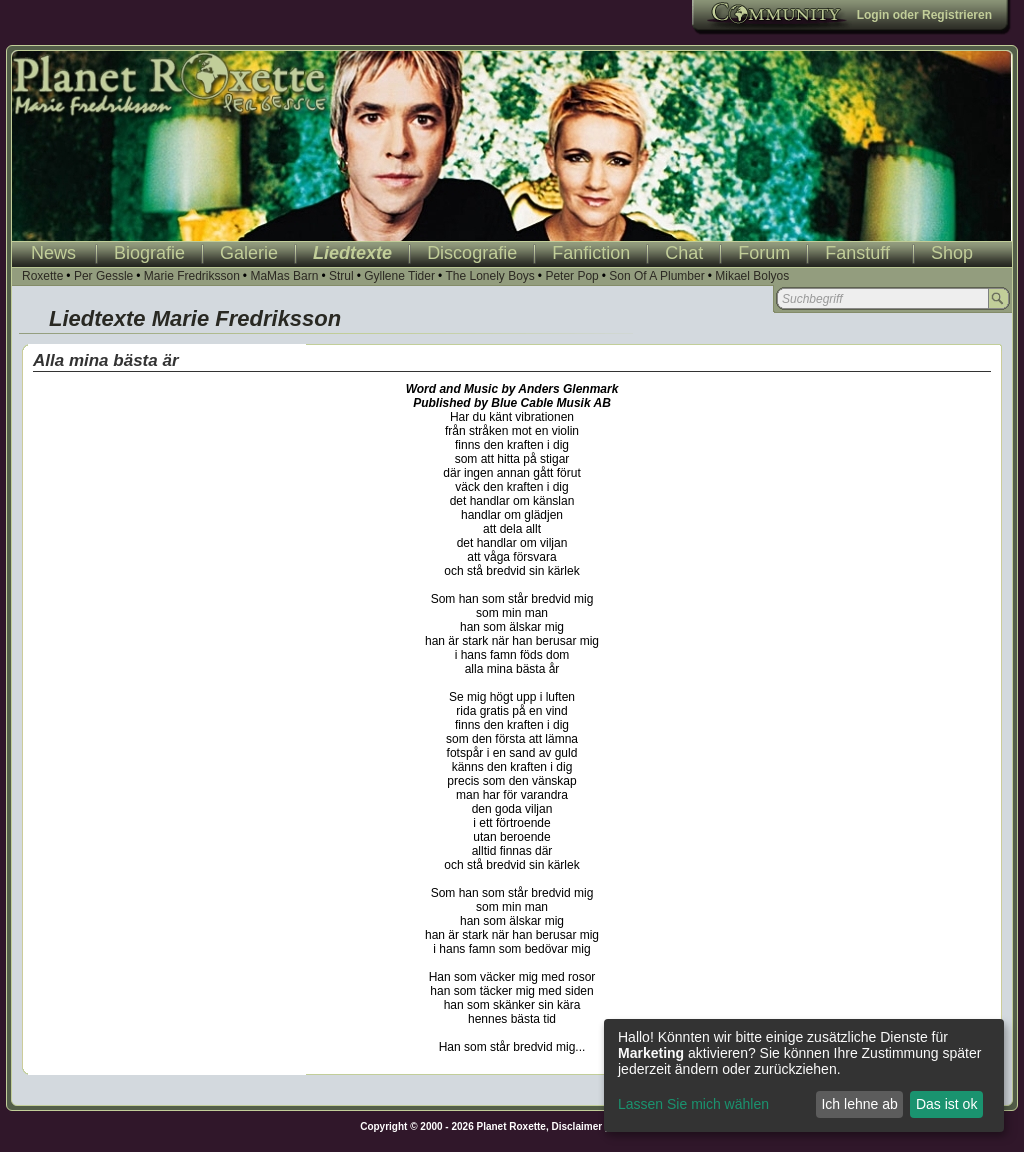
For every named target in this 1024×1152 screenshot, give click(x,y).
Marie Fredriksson (192, 276)
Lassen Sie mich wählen (693, 1104)
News (53, 253)
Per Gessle (103, 276)
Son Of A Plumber (656, 276)
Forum (764, 253)
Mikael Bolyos (752, 276)
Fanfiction (591, 253)
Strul (341, 276)
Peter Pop (571, 276)
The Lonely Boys (489, 276)
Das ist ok (946, 1104)
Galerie (249, 253)
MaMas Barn (284, 276)
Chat (684, 253)
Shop (952, 253)
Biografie (149, 253)
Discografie (472, 253)
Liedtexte (352, 253)
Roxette (42, 276)
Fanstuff (857, 253)
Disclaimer (577, 1126)
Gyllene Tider (399, 276)
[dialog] (804, 1075)
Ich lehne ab (859, 1104)
